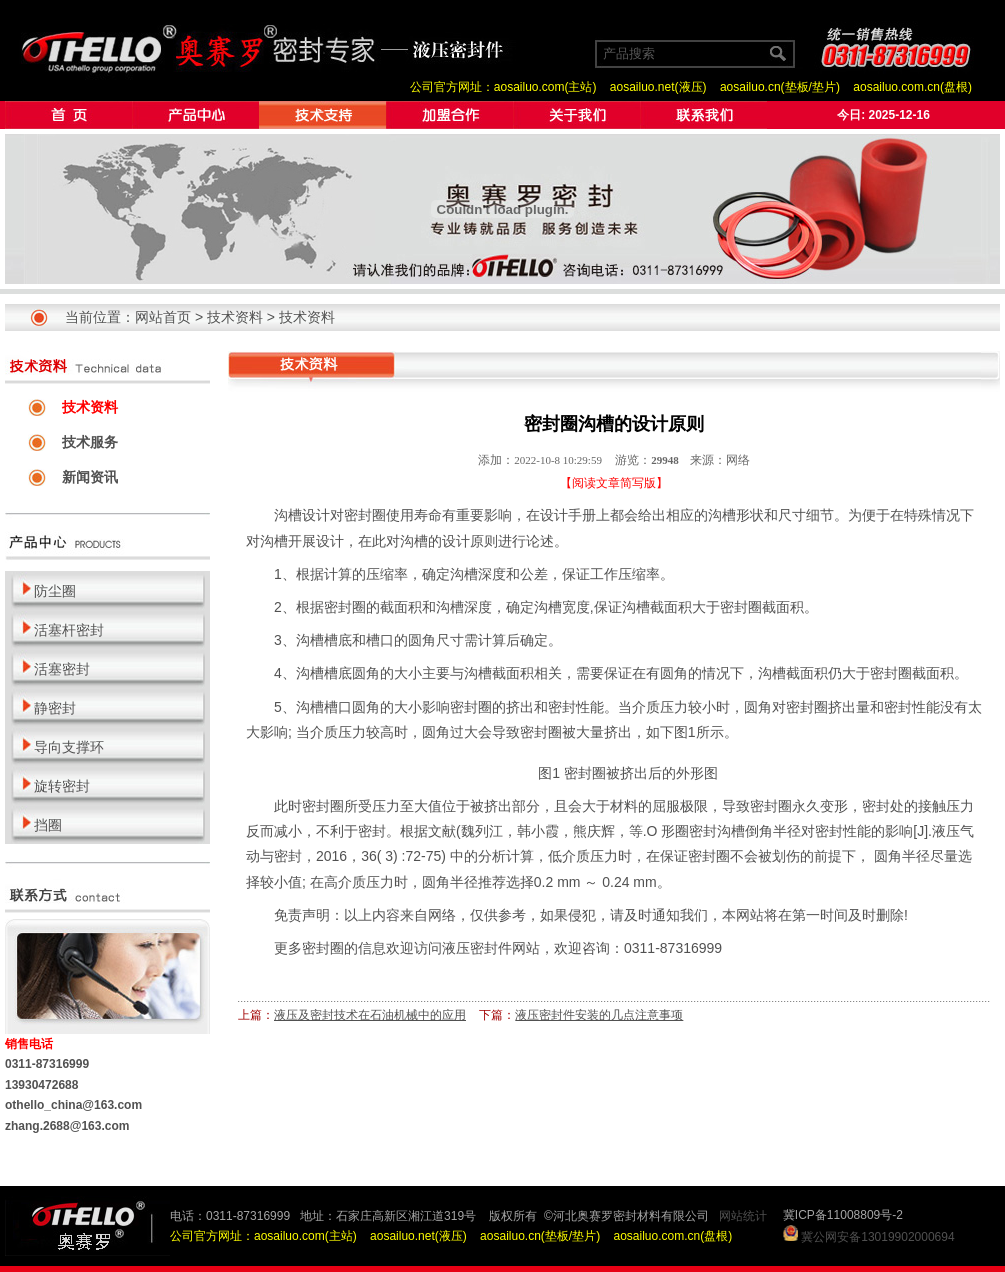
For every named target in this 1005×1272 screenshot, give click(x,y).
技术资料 (235, 317)
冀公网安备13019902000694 (877, 1237)
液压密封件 (477, 948)
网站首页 (163, 317)
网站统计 (743, 1216)
